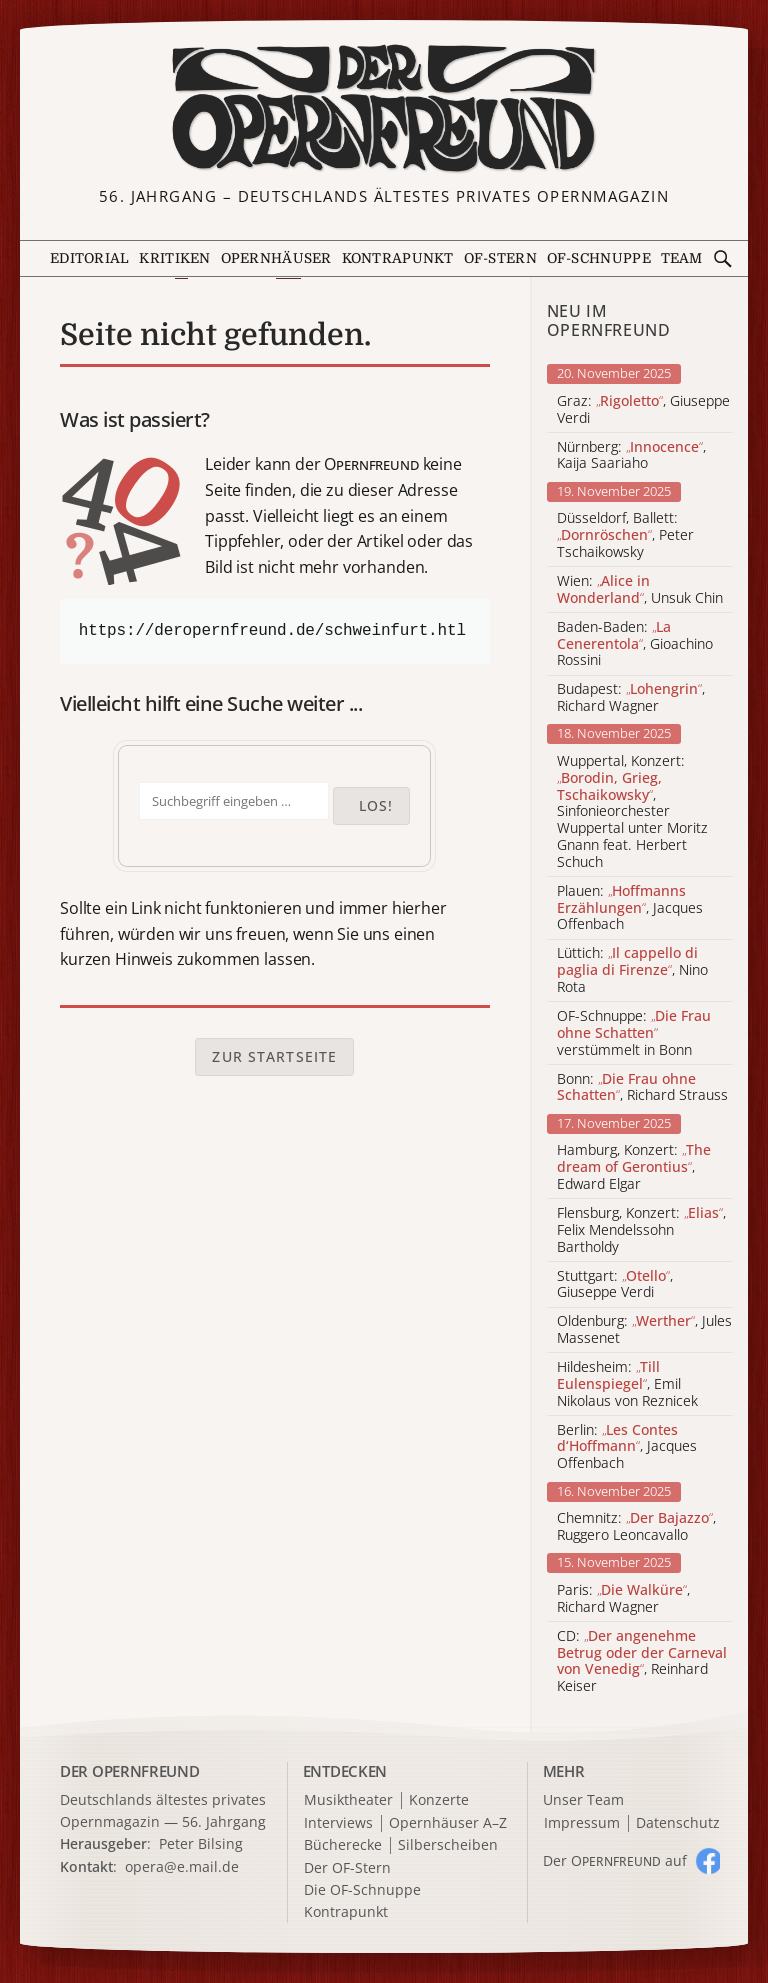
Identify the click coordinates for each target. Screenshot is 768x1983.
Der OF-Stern (347, 1868)
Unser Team (583, 1799)
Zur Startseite (274, 1056)
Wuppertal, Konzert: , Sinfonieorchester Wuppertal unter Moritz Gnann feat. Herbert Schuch (632, 812)
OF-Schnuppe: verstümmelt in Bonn (634, 1033)
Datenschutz (678, 1823)
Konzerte (439, 1800)
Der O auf (615, 1860)
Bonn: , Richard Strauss (642, 1088)
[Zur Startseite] (384, 108)
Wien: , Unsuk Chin (640, 590)
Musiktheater (348, 1800)
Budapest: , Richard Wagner (631, 698)
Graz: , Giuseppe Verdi (643, 410)
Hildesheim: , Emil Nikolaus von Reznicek (627, 1384)
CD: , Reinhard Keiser (642, 1661)
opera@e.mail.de (182, 1866)
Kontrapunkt (398, 258)
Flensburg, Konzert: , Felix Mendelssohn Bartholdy (641, 1230)
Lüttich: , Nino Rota (632, 970)
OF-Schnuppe (599, 258)
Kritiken (174, 258)
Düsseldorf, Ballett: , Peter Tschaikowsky (625, 535)
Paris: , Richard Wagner (623, 1599)
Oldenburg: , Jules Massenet (644, 1330)
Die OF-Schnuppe (362, 1890)
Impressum (582, 1823)
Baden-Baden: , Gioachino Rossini (635, 644)
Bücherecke (343, 1845)
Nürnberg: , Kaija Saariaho (631, 456)
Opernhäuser (276, 258)
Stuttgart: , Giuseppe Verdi (615, 1285)
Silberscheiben (448, 1845)
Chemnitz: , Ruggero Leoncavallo (636, 1527)
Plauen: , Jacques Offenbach (630, 908)
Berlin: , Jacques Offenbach (627, 1447)
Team (682, 258)
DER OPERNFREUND (130, 1771)
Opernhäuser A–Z (448, 1823)
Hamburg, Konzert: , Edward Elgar (634, 1167)
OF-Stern (500, 258)
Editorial (90, 258)
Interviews (338, 1823)
